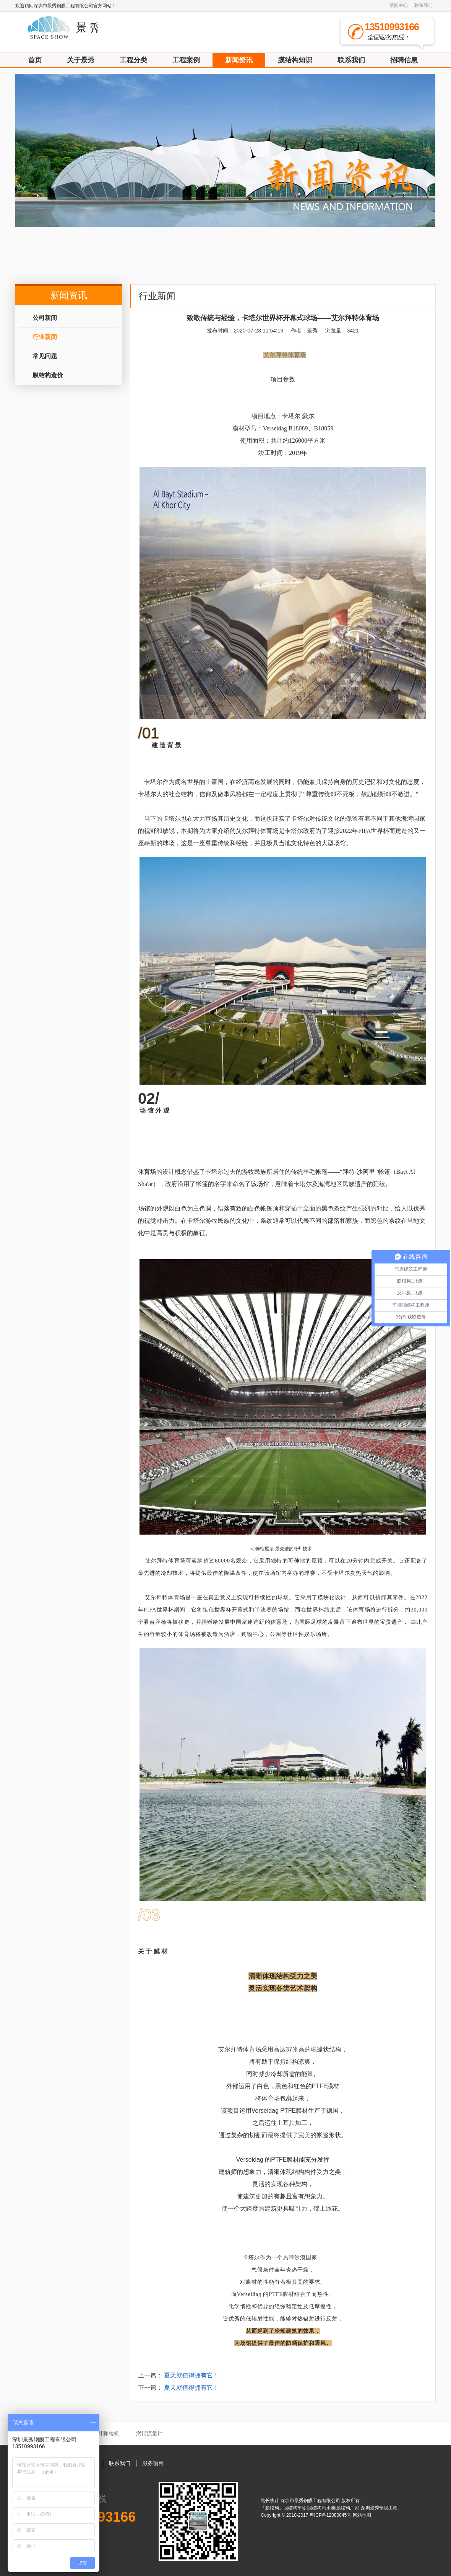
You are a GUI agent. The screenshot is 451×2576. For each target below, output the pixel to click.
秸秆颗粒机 (105, 2433)
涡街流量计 (149, 2433)
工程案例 (186, 60)
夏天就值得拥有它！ (191, 2375)
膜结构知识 (295, 60)
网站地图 (362, 2515)
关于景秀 (80, 60)
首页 (35, 60)
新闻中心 (398, 5)
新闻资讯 (239, 60)
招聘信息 (404, 60)
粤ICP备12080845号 (331, 2515)
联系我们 (423, 5)
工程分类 (133, 60)
